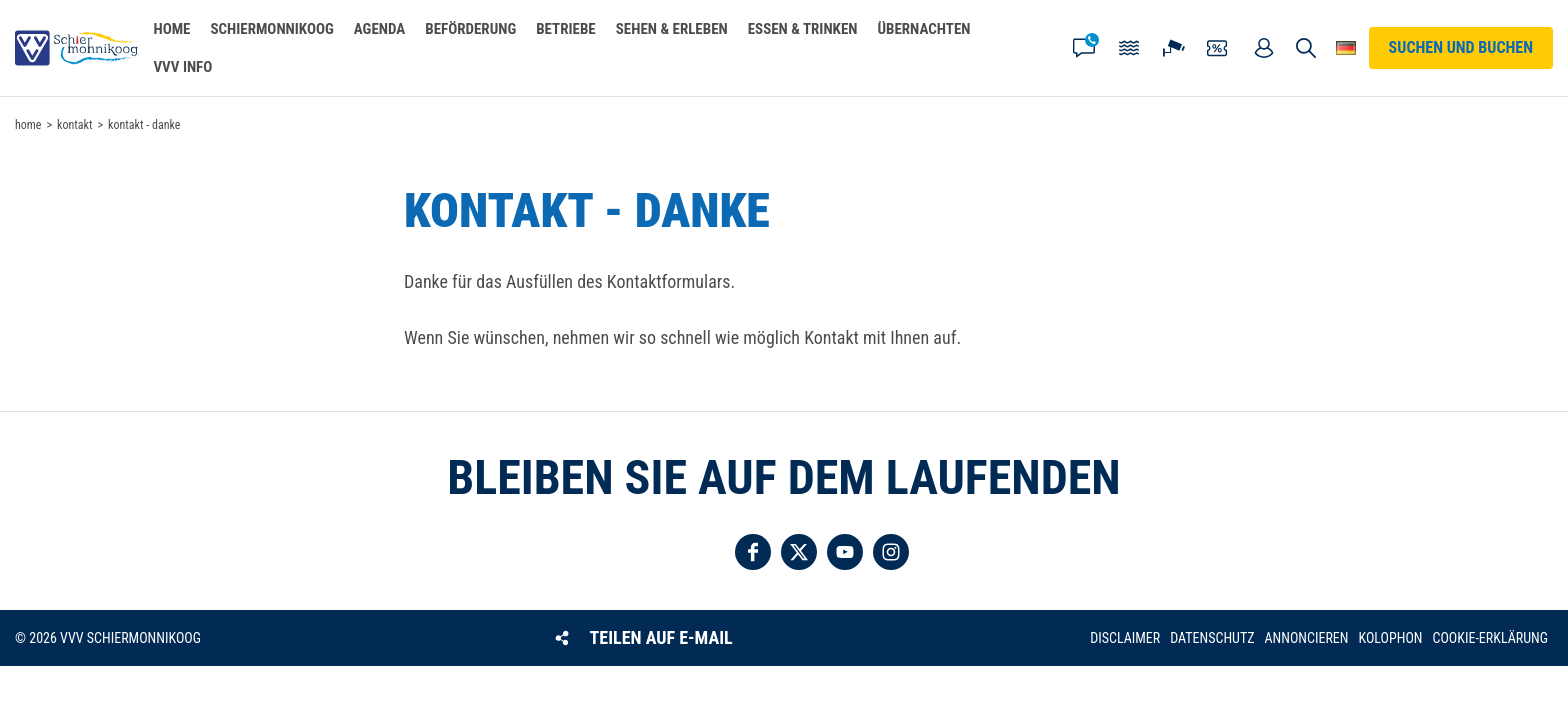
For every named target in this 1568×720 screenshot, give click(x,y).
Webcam (1174, 48)
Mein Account (1264, 48)
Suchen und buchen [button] (1306, 48)
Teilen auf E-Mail (661, 637)
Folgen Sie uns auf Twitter (799, 552)
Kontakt (1084, 48)
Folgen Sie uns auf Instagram (891, 552)
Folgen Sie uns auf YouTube (845, 552)
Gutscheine (1219, 48)
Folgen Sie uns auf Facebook (753, 552)
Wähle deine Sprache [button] (1346, 48)
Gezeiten (1129, 48)
